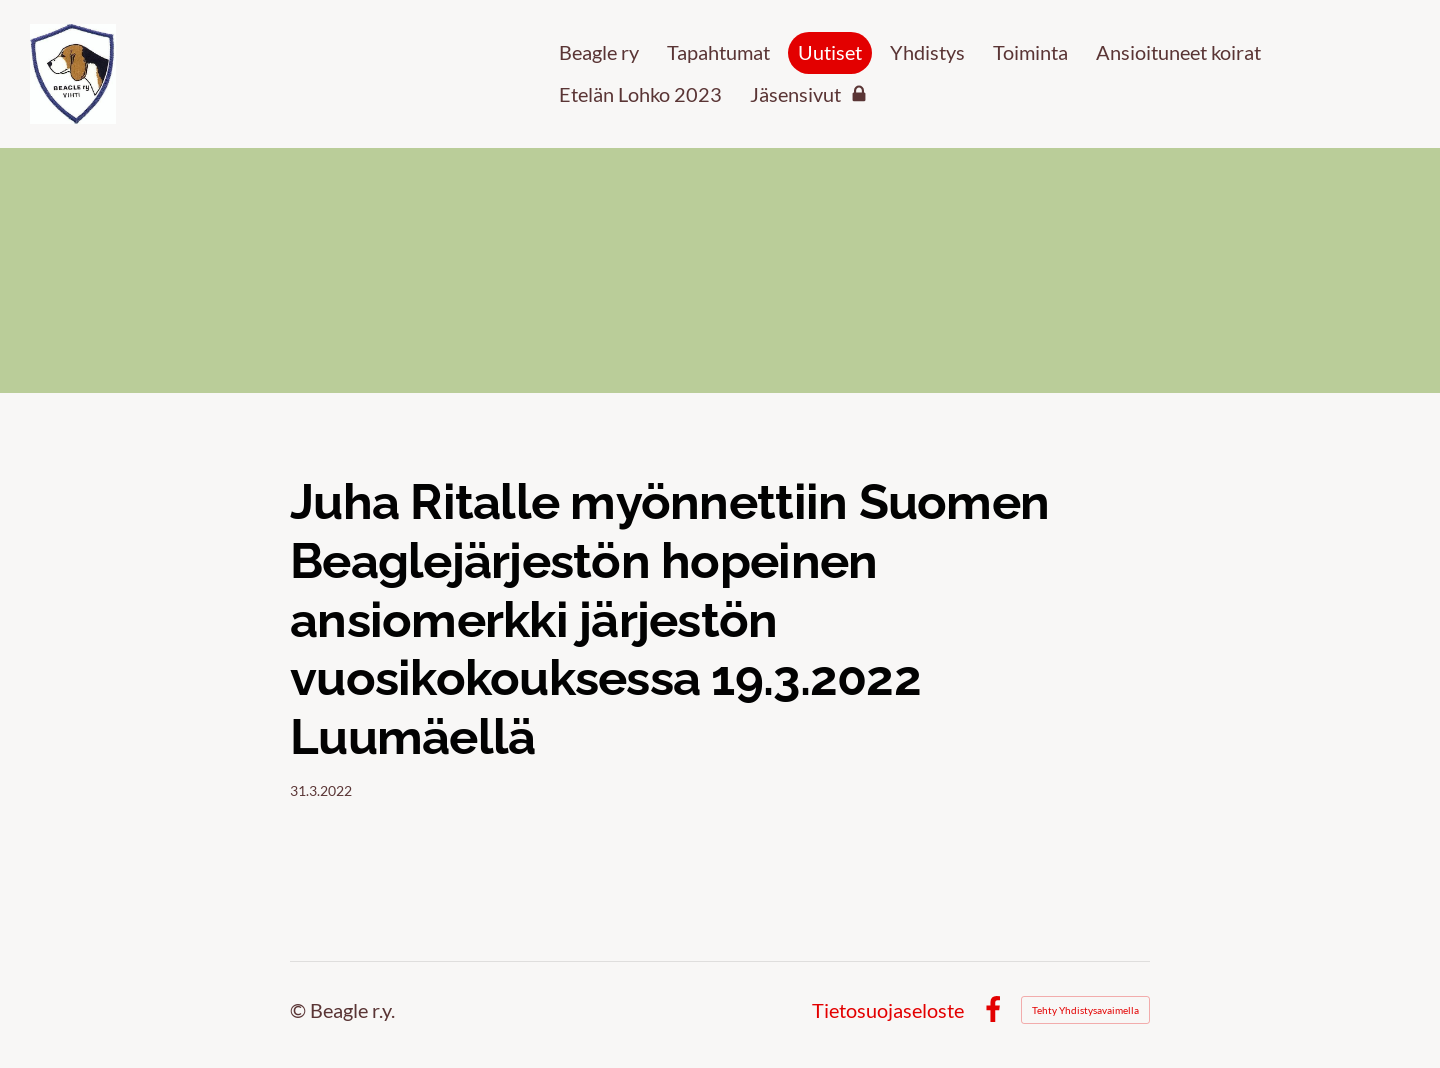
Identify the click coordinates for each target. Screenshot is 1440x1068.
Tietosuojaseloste (888, 1010)
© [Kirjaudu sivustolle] (300, 1010)
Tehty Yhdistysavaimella (1085, 1010)
